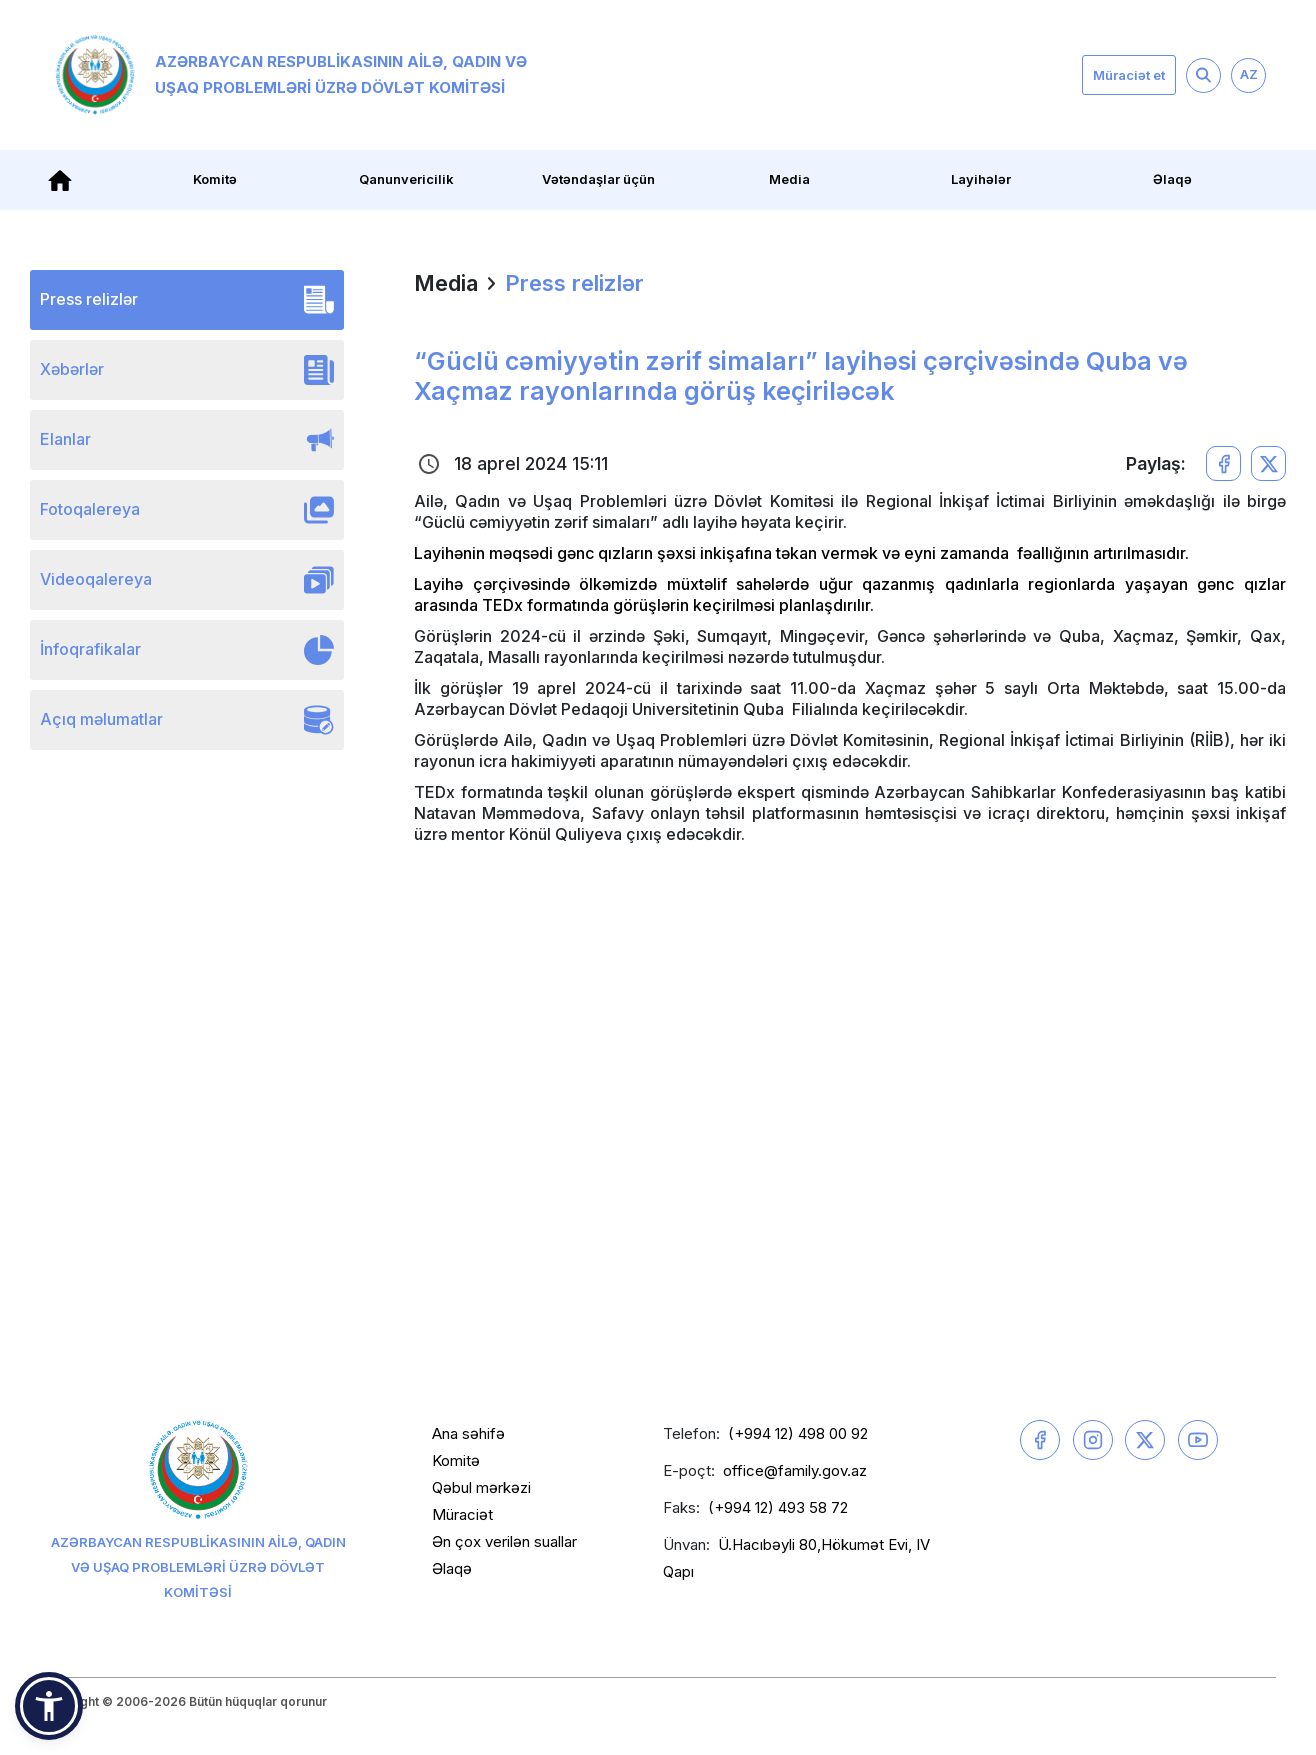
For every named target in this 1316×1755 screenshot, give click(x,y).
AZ (1249, 74)
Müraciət (462, 1514)
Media (789, 179)
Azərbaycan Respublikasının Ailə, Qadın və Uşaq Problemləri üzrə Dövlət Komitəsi (291, 75)
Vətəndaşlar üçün (598, 179)
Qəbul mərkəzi (481, 1487)
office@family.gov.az (795, 1470)
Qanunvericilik (406, 179)
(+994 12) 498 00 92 (798, 1433)
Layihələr (981, 179)
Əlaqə (1172, 179)
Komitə (215, 179)
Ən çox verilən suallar (504, 1541)
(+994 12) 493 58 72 (778, 1507)
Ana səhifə (468, 1433)
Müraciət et (1129, 75)
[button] (49, 1706)
